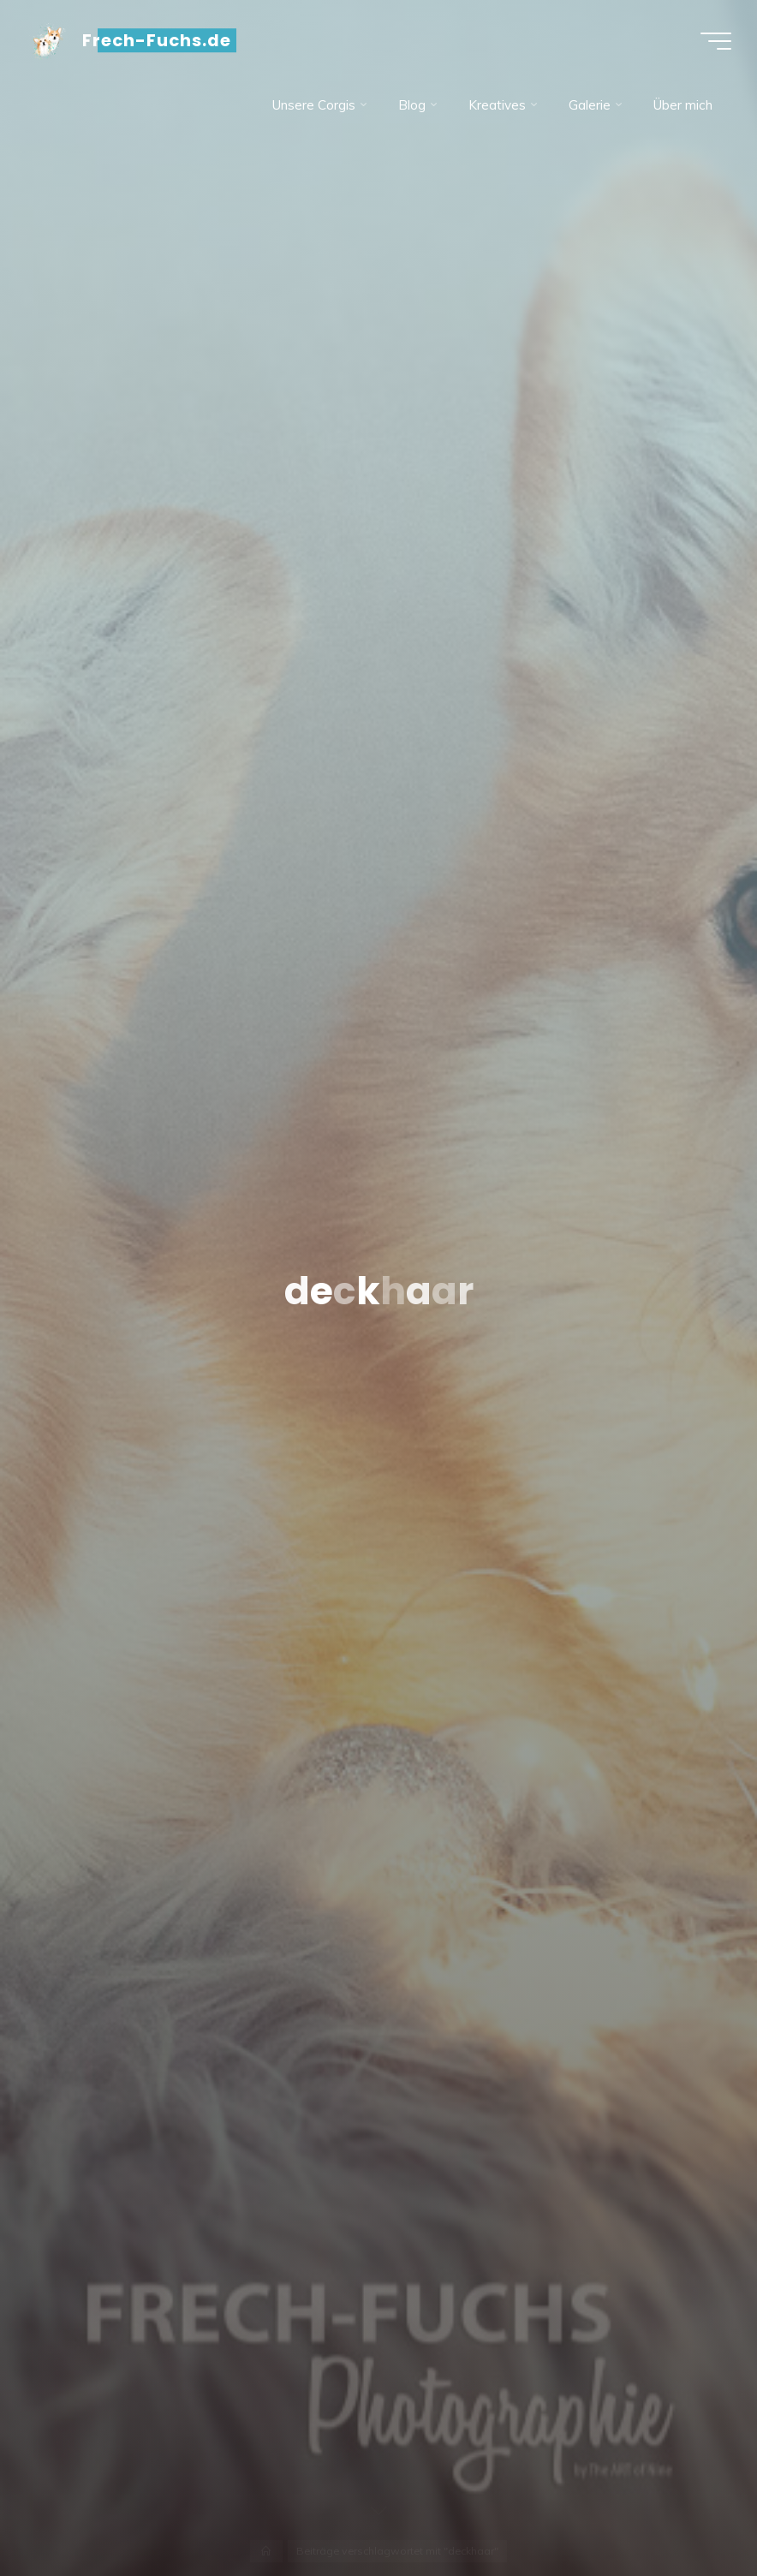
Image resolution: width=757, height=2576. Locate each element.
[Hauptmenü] (715, 41)
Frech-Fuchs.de (156, 40)
